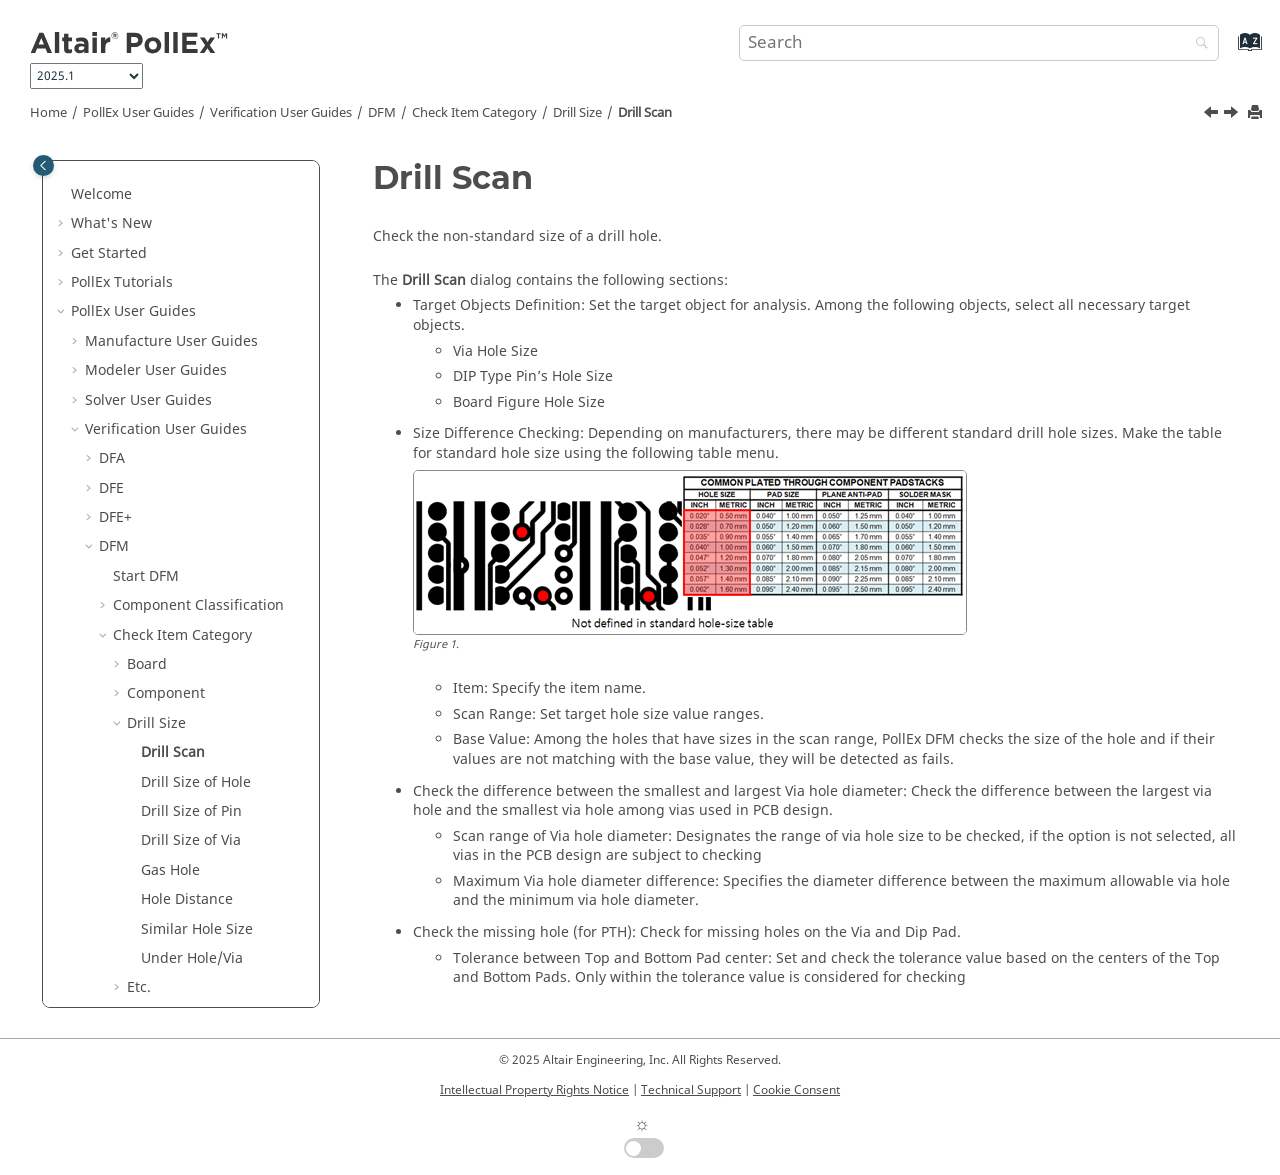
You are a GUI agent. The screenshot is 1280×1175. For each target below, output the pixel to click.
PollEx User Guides (138, 113)
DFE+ (115, 202)
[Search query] (979, 43)
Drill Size (577, 113)
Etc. (139, 672)
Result (134, 996)
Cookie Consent (796, 1090)
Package (154, 761)
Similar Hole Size (197, 614)
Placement (162, 849)
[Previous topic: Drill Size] (1213, 115)
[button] (91, 174)
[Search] (1197, 44)
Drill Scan (645, 113)
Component (166, 378)
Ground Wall (169, 731)
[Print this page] (1257, 113)
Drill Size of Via (191, 525)
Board (147, 349)
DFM (382, 113)
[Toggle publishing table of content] (43, 165)
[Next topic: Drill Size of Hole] (1233, 115)
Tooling (152, 937)
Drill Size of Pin (191, 496)
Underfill (156, 966)
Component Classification (198, 290)
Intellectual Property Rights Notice (534, 1090)
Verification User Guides (281, 113)
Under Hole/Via (192, 643)
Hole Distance (187, 584)
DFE (111, 173)
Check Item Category (474, 113)
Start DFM (146, 261)
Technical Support (691, 1090)
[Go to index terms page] (1228, 51)
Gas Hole (170, 555)
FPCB (143, 702)
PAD (140, 790)
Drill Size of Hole (196, 467)
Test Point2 (164, 907)
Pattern (151, 819)
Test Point (160, 878)
